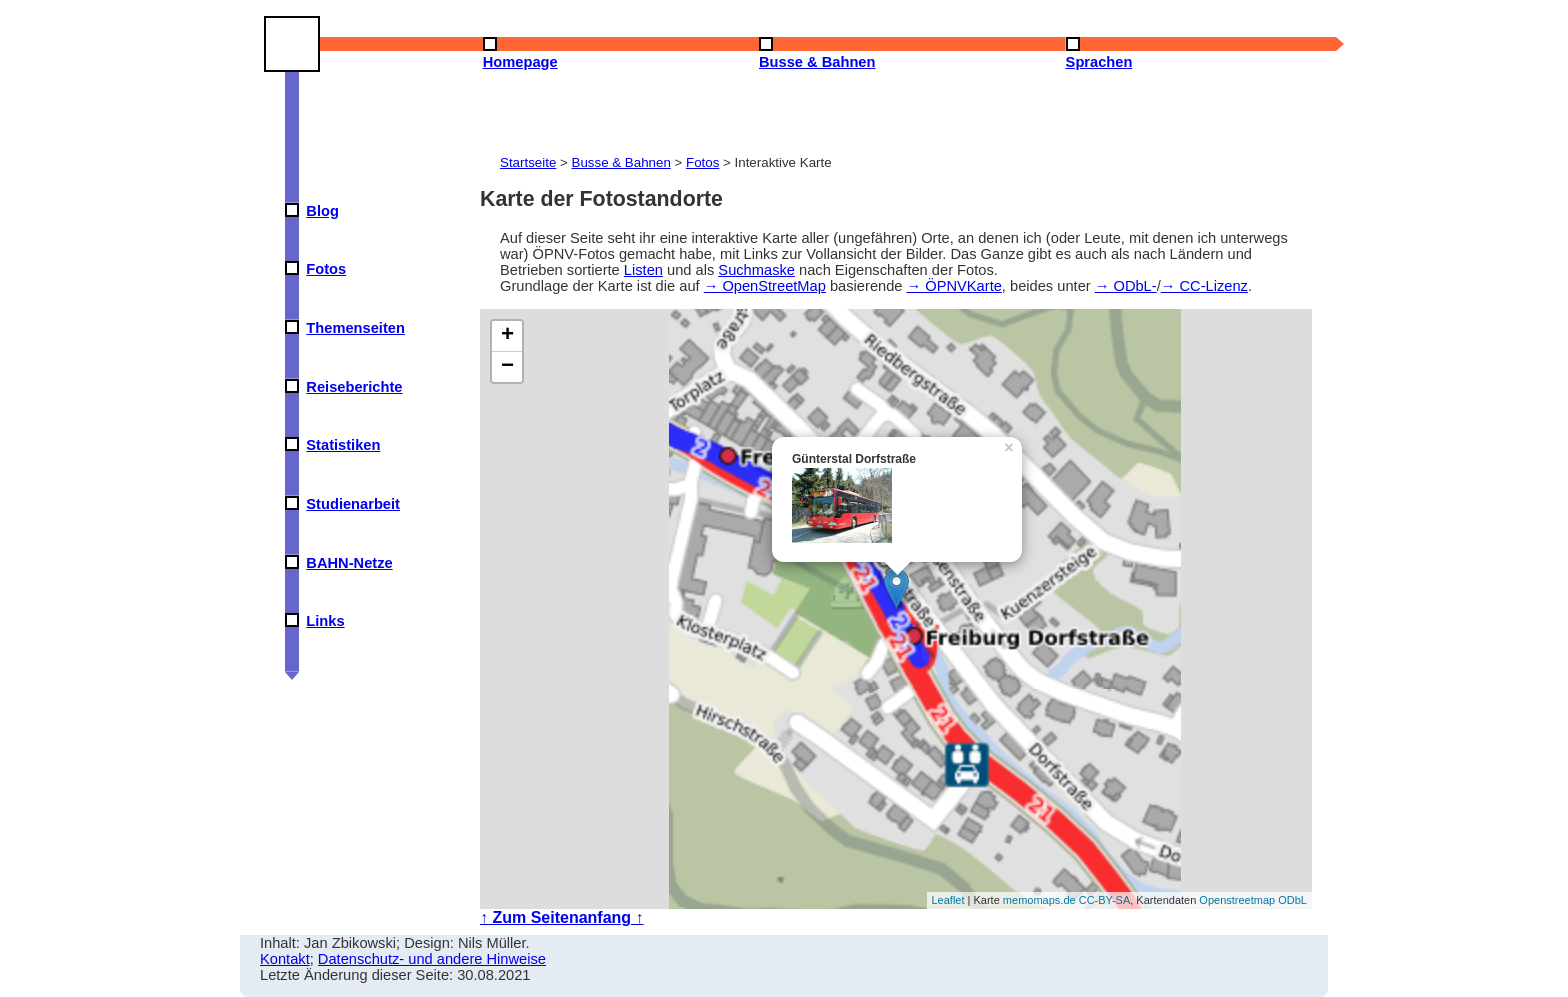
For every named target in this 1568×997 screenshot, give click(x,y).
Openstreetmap (1237, 900)
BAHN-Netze (349, 563)
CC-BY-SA (1105, 900)
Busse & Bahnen (621, 162)
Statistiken (343, 445)
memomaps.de (1039, 900)
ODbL (1292, 900)
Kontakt (285, 959)
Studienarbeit (353, 504)
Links (325, 621)
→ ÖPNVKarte (954, 286)
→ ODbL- (1126, 286)
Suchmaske (756, 270)
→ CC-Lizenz (1204, 286)
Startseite (528, 162)
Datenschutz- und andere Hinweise (432, 959)
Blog (322, 211)
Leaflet (948, 900)
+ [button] (507, 336)
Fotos (326, 269)
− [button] (507, 367)
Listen (643, 270)
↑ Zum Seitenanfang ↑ (562, 917)
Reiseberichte (354, 387)
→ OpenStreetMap (765, 286)
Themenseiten (355, 328)
